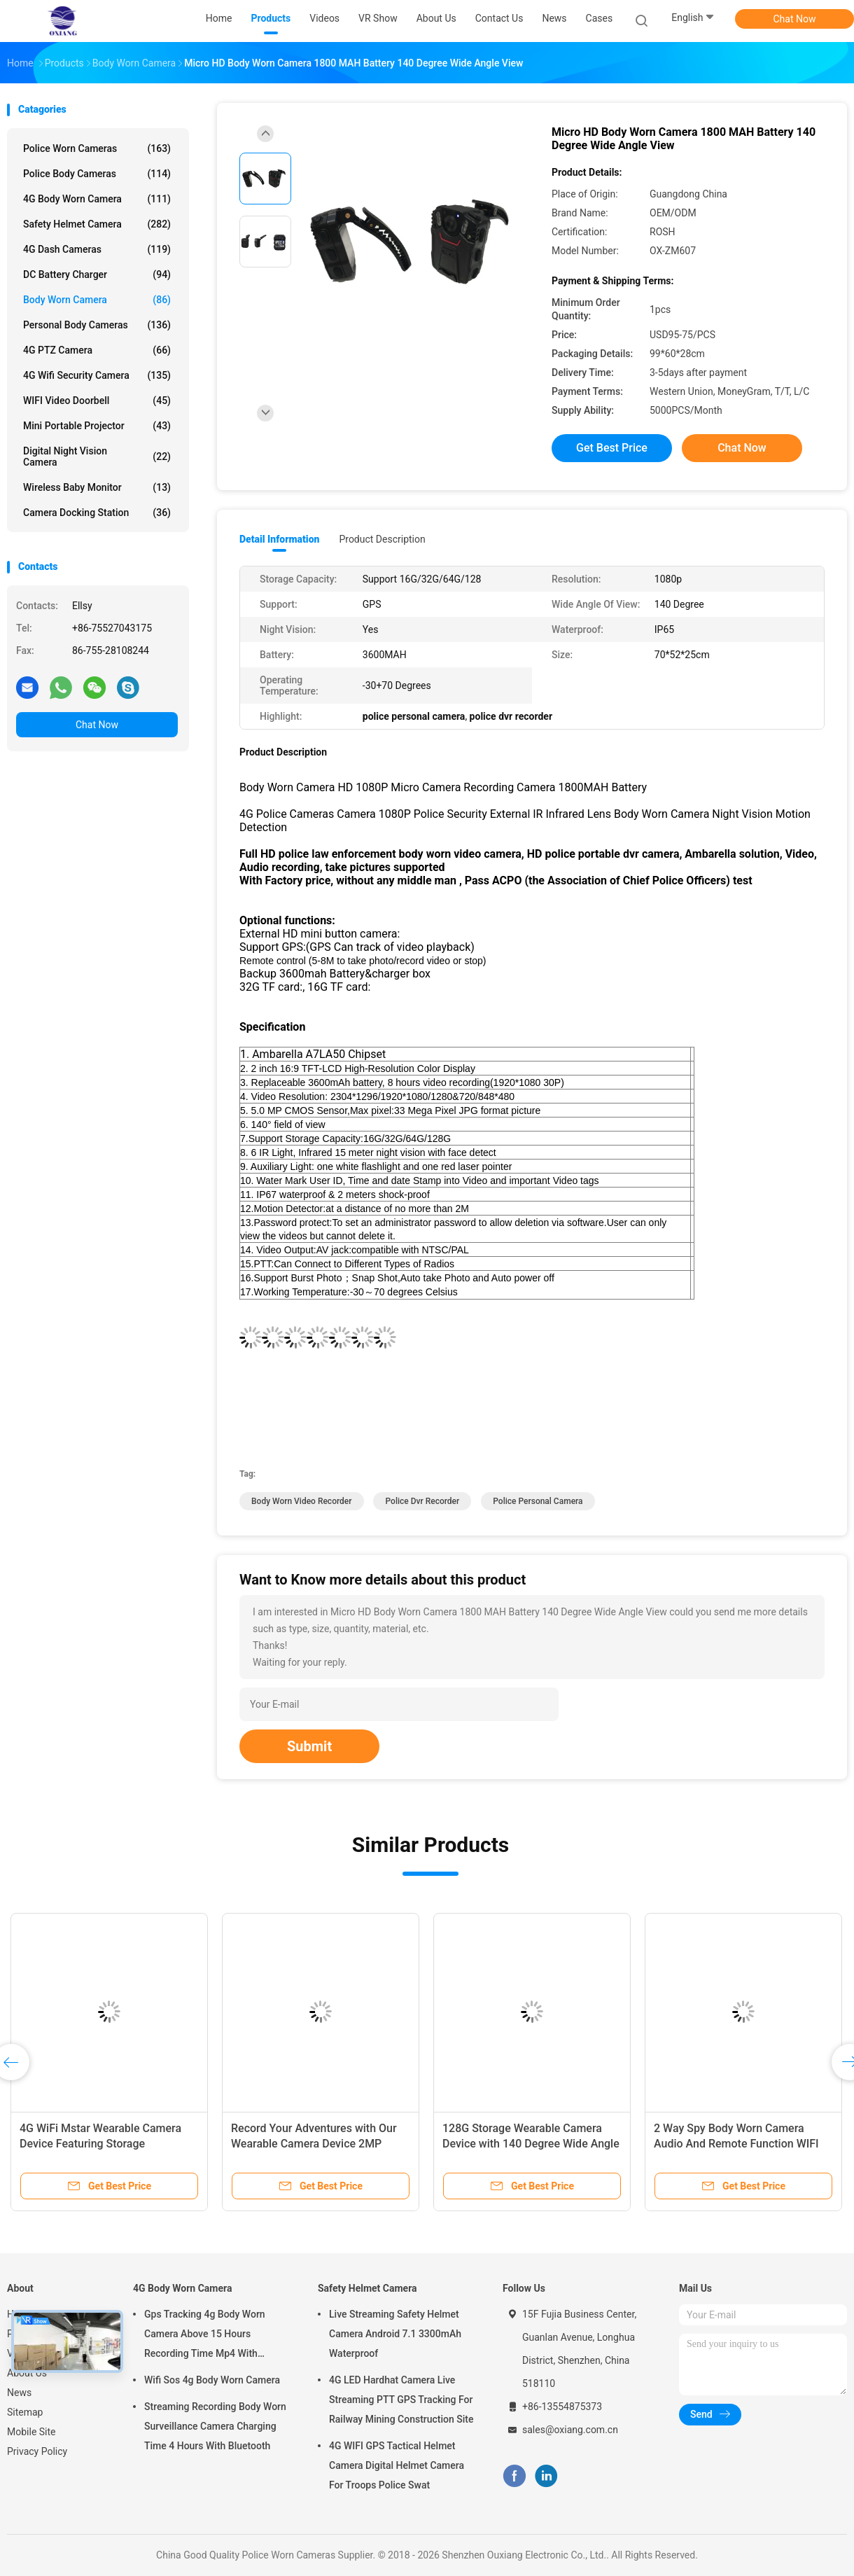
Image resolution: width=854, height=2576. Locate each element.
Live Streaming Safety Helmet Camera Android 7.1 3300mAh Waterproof (395, 2334)
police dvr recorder (422, 1501)
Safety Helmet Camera (97, 224)
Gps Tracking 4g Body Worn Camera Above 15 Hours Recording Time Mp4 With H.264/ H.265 (204, 2336)
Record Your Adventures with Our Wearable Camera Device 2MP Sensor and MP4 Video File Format (318, 2144)
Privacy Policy (37, 2451)
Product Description (382, 539)
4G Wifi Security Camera (97, 375)
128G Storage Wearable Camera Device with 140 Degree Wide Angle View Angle (531, 2144)
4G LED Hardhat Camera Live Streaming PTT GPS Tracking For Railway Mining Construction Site (401, 2399)
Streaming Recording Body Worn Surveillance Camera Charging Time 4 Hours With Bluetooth (215, 2426)
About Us (27, 2373)
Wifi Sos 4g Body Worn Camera (212, 2380)
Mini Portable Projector (97, 426)
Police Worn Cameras (97, 148)
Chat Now (795, 19)
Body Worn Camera (97, 300)
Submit (309, 1746)
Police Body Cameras (97, 174)
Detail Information (279, 539)
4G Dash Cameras (97, 249)
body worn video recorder (301, 1501)
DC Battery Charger (97, 274)
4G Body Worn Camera (97, 199)
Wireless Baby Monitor (97, 487)
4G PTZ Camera (97, 350)
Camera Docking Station (97, 513)
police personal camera (537, 1501)
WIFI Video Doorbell (97, 401)
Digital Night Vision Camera (97, 456)
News (19, 2392)
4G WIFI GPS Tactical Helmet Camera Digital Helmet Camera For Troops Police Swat (396, 2465)
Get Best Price (612, 447)
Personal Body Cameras (97, 325)
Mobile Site (31, 2431)
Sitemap (25, 2412)
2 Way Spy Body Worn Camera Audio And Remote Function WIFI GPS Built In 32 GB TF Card (736, 2144)
